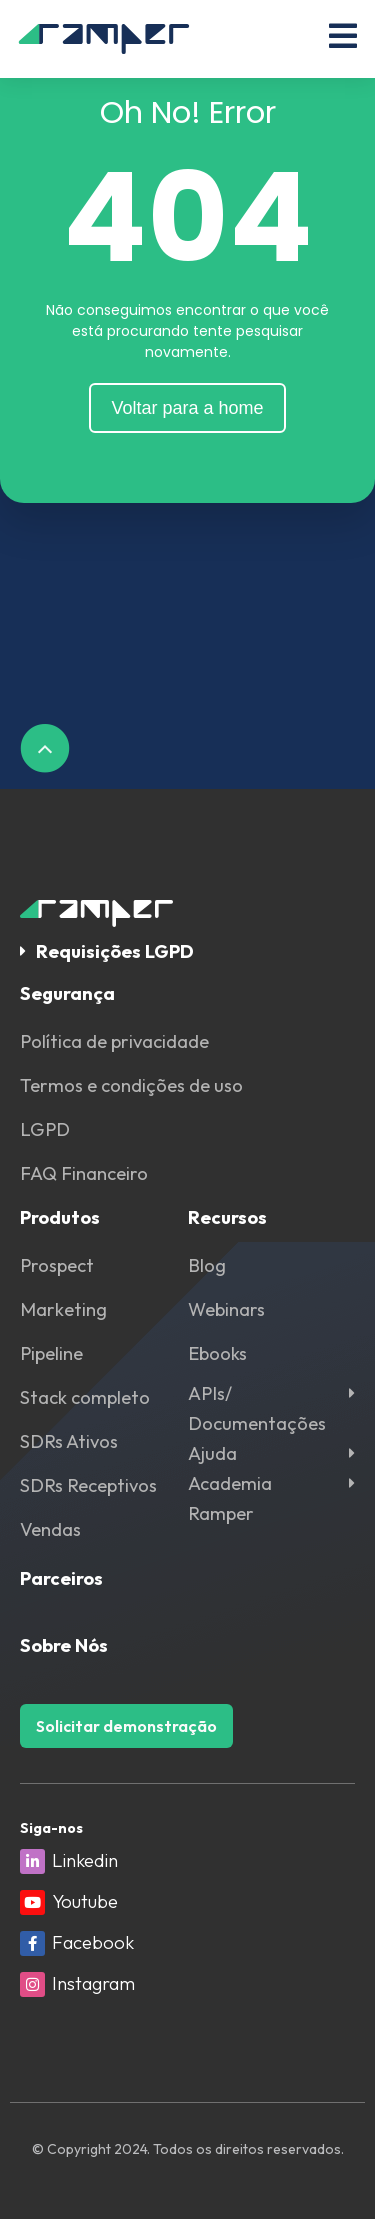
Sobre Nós (64, 1645)
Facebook (93, 1942)
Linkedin (85, 1860)
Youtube (85, 1901)
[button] (187, 952)
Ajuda (212, 1453)
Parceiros (61, 1578)
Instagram (93, 1983)
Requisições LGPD (115, 951)
